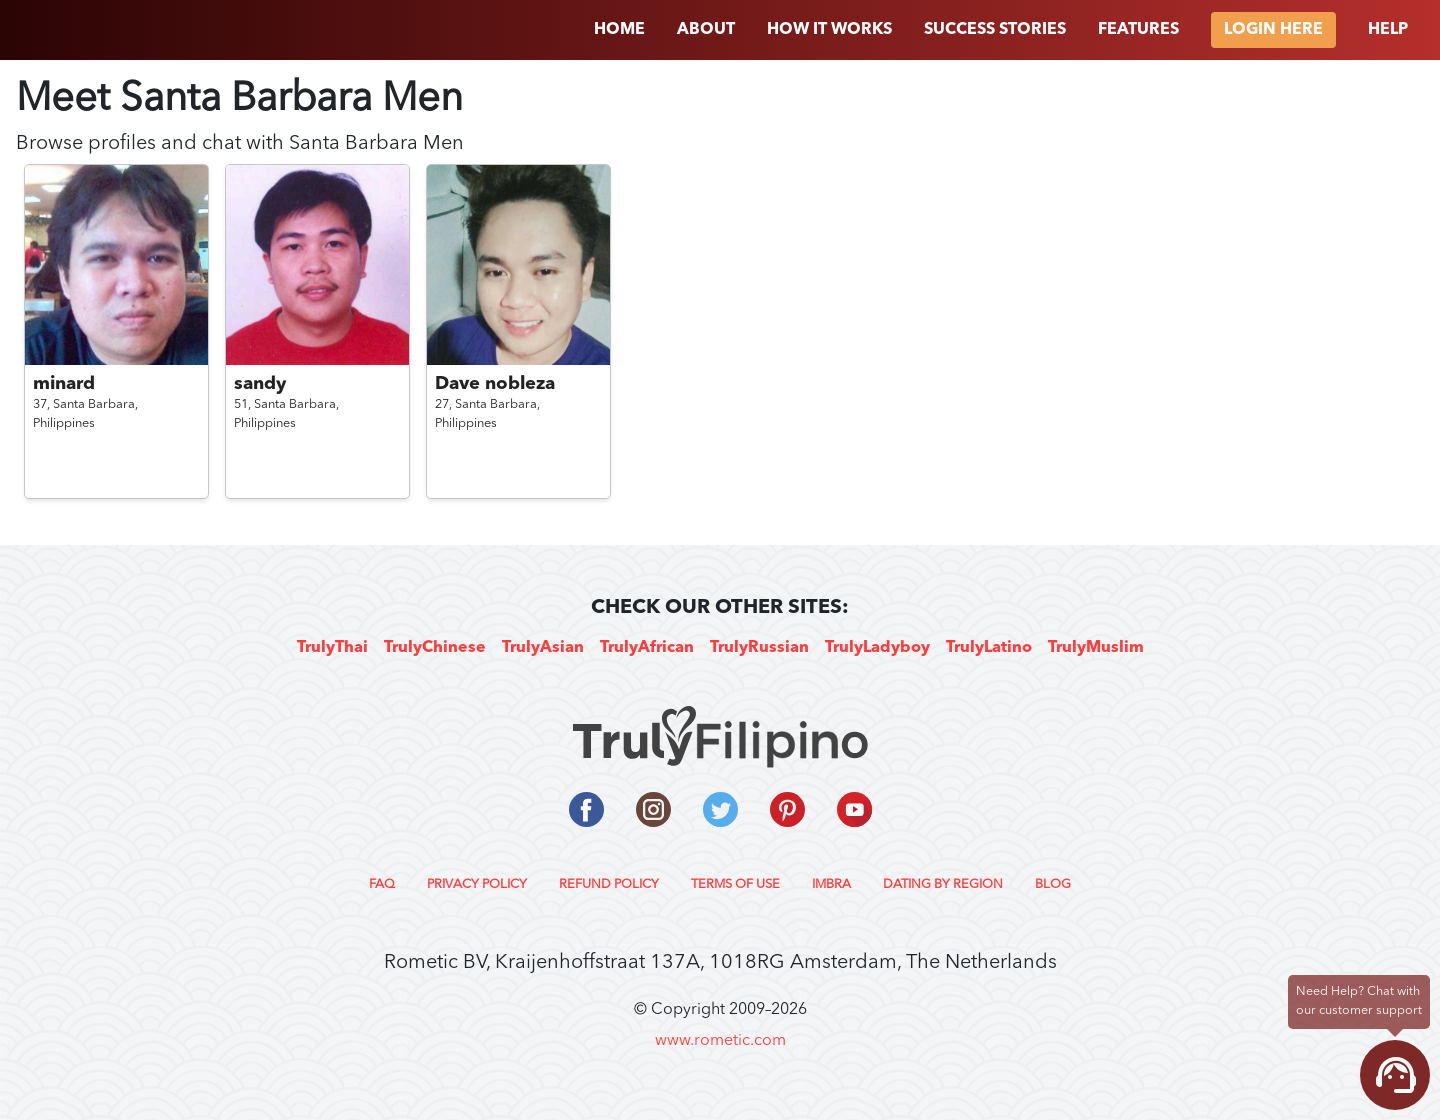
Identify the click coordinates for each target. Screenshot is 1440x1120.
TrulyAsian (543, 648)
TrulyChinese (435, 648)
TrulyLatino (989, 648)
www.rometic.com (720, 1041)
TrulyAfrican (647, 648)
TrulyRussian (759, 648)
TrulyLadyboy (877, 648)
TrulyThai (332, 648)
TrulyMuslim (1096, 648)
